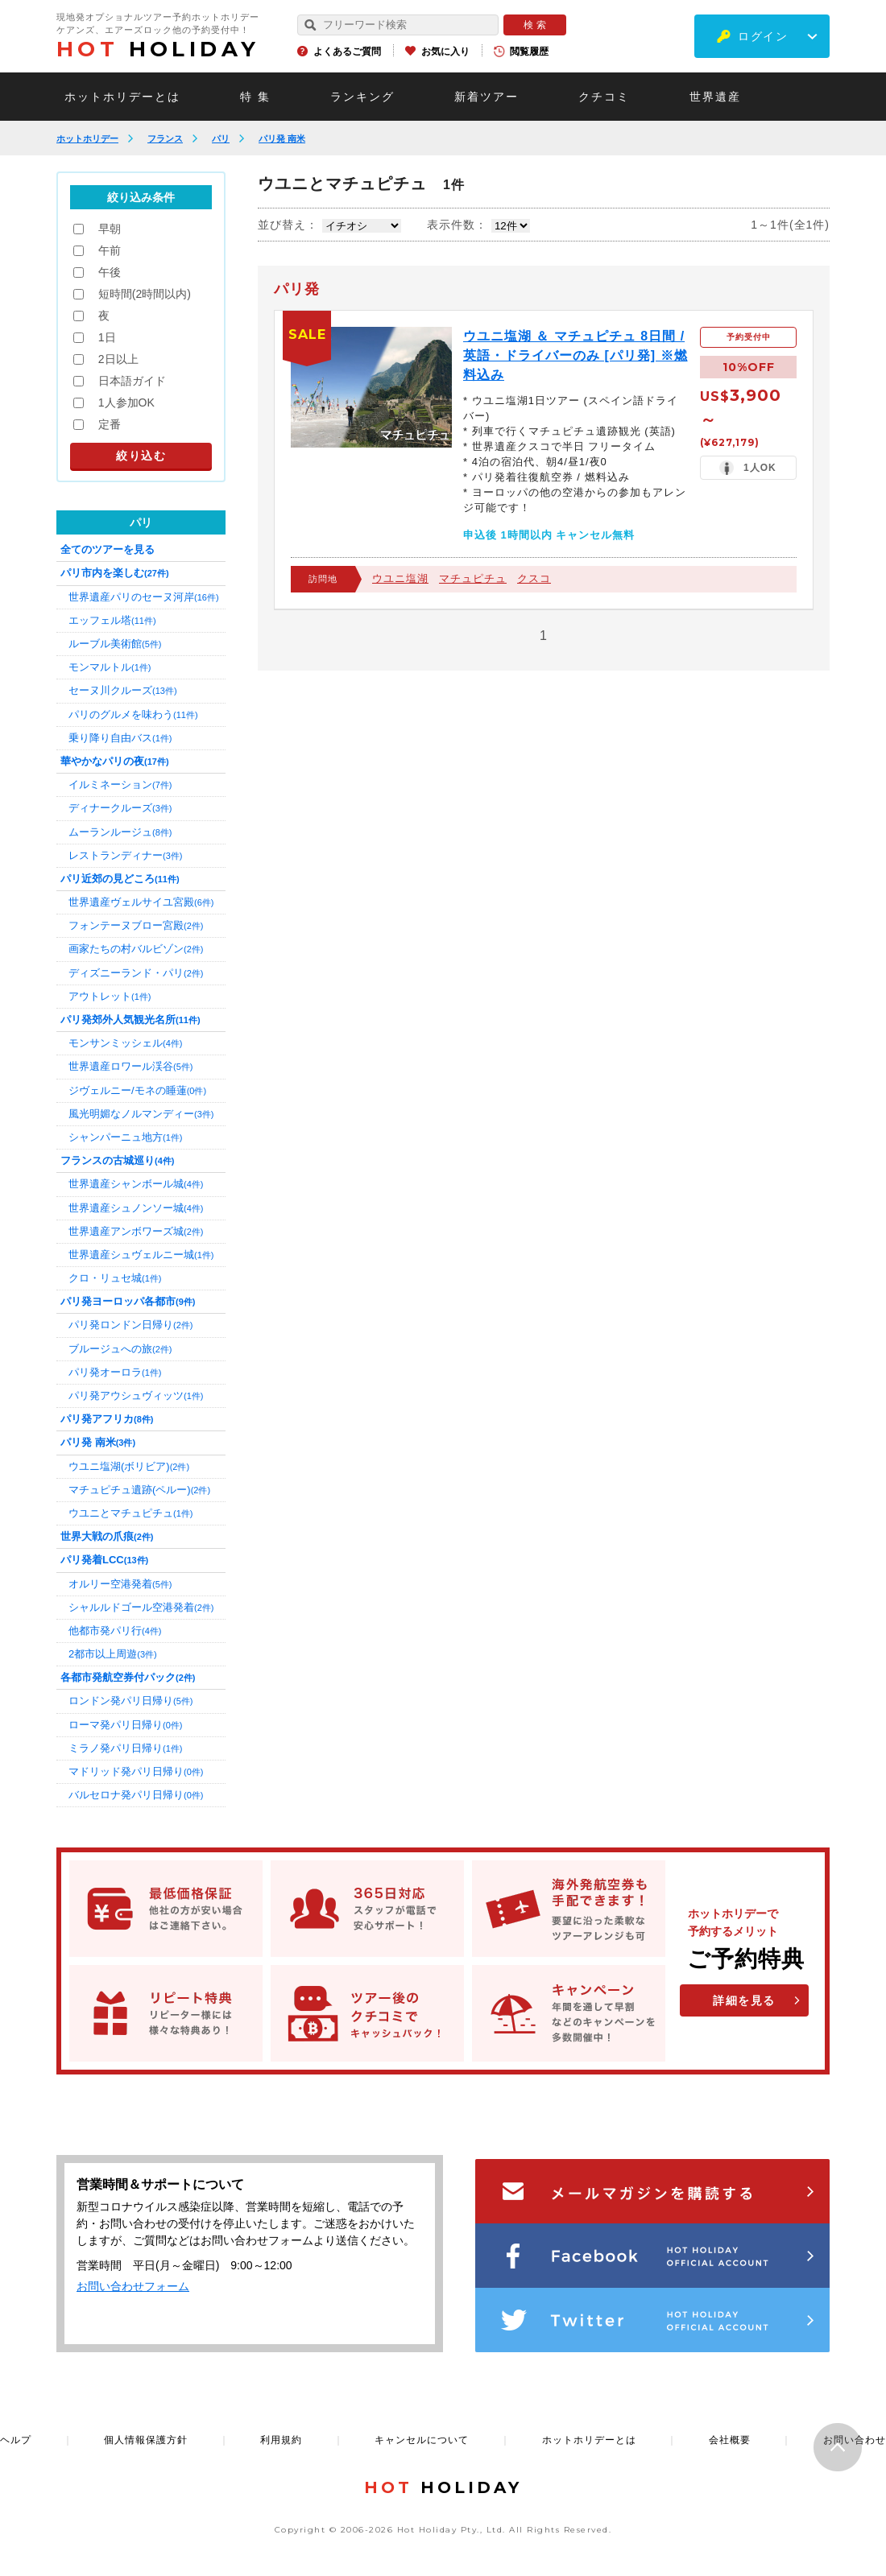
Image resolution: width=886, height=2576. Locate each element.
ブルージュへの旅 (120, 1349)
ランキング (362, 96)
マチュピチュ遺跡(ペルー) (139, 1490)
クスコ (534, 578)
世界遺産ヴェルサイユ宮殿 (140, 902)
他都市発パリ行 (114, 1630)
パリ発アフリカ (106, 1419)
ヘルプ (15, 2440)
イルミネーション (120, 784)
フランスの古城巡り (117, 1160)
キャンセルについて (422, 2440)
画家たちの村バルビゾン (135, 949)
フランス (165, 138)
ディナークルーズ (120, 808)
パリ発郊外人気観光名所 (130, 1019)
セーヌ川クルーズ (122, 690)
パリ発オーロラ (114, 1372)
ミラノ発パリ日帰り (125, 1748)
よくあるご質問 (347, 51)
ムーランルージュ (120, 832)
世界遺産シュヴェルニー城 (140, 1255)
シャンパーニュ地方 (125, 1137)
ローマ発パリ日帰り (125, 1725)
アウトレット (109, 996)
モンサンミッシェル (125, 1043)
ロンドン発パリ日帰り (130, 1701)
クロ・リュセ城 (114, 1278)
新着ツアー (486, 96)
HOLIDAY (157, 49)
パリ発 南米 (282, 138)
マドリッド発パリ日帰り (135, 1771)
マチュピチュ (473, 578)
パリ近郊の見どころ (120, 879)
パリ (221, 138)
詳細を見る (744, 2000)
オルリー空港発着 (120, 1584)
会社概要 (730, 2440)
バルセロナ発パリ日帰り (135, 1795)
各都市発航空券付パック (127, 1677)
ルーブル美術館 (114, 644)
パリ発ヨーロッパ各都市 (127, 1301)
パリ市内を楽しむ (114, 573)
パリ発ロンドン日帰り (130, 1325)
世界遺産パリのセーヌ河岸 (143, 597)
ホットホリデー (87, 138)
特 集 (255, 96)
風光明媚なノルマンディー (140, 1114)
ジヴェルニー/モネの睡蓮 (137, 1090)
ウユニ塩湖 (400, 578)
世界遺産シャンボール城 (135, 1184)
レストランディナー (125, 855)
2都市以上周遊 (112, 1654)
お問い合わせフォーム (133, 2286)
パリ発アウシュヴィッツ (135, 1395)
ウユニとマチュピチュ (130, 1513)
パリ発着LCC (104, 1560)
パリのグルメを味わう (133, 714)
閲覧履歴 (529, 51)
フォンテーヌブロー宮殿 (135, 925)
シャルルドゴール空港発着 (140, 1607)
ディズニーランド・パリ (135, 973)
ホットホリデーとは (122, 96)
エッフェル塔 (112, 620)
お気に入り (445, 51)
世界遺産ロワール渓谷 (130, 1066)
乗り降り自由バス (120, 738)
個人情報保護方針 (146, 2440)
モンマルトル (109, 667)
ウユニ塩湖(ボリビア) (128, 1466)
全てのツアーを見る (107, 549)
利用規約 (281, 2440)
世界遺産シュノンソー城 (135, 1208)
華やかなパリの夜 (114, 761)
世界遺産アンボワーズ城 (135, 1231)
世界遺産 (715, 96)
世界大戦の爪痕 (106, 1536)
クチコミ (604, 96)
